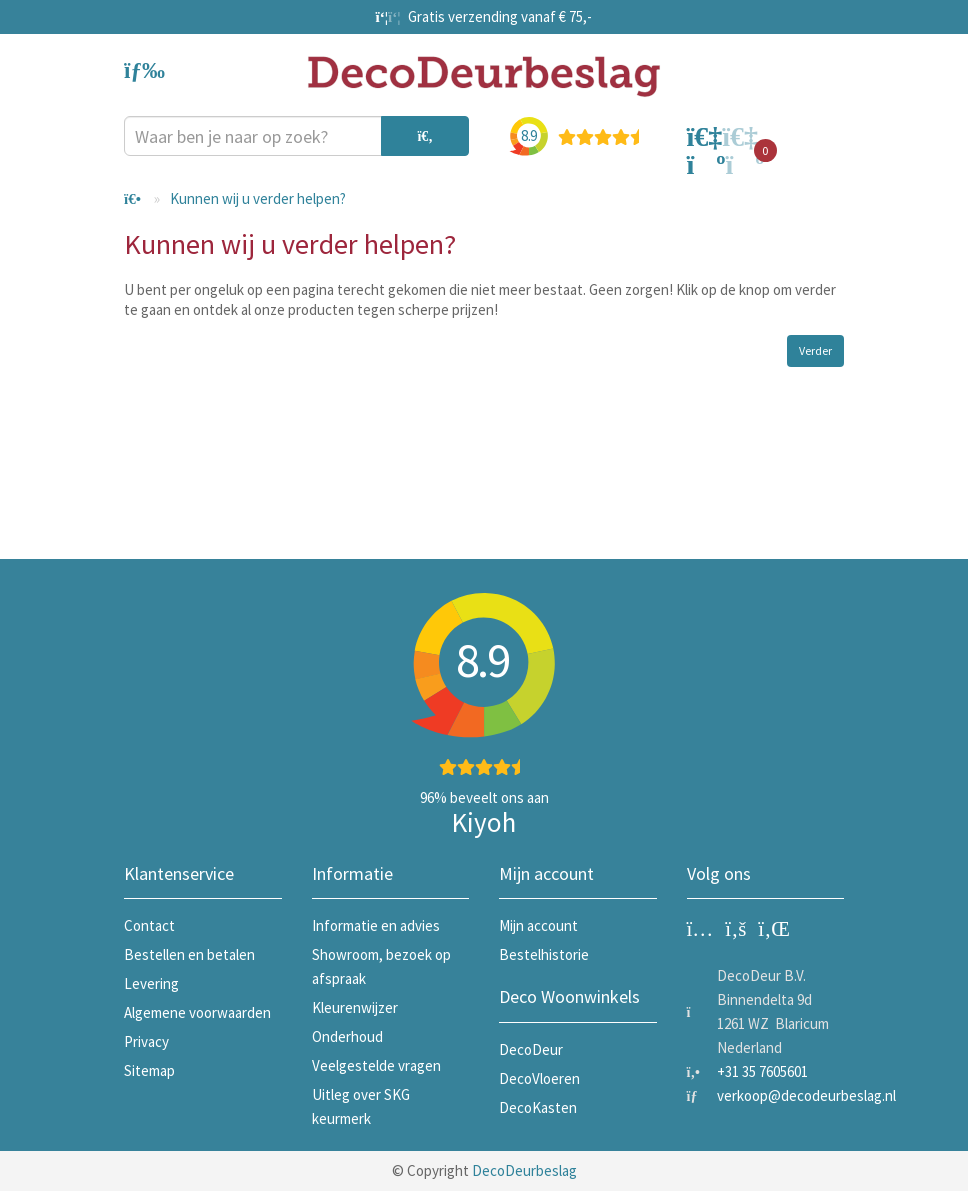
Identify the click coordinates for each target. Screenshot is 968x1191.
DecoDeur (531, 1049)
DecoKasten (538, 1107)
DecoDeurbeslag (524, 1170)
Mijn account (538, 925)
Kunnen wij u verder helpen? (258, 198)
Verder (815, 350)
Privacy (146, 1041)
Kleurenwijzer (355, 1007)
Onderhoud (347, 1036)
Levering (151, 983)
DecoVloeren (539, 1078)
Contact (149, 925)
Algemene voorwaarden (197, 1012)
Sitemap (149, 1070)
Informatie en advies (376, 925)
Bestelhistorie (544, 954)
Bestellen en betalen (189, 954)
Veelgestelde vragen (376, 1065)
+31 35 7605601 (762, 1071)
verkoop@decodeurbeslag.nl (806, 1095)
